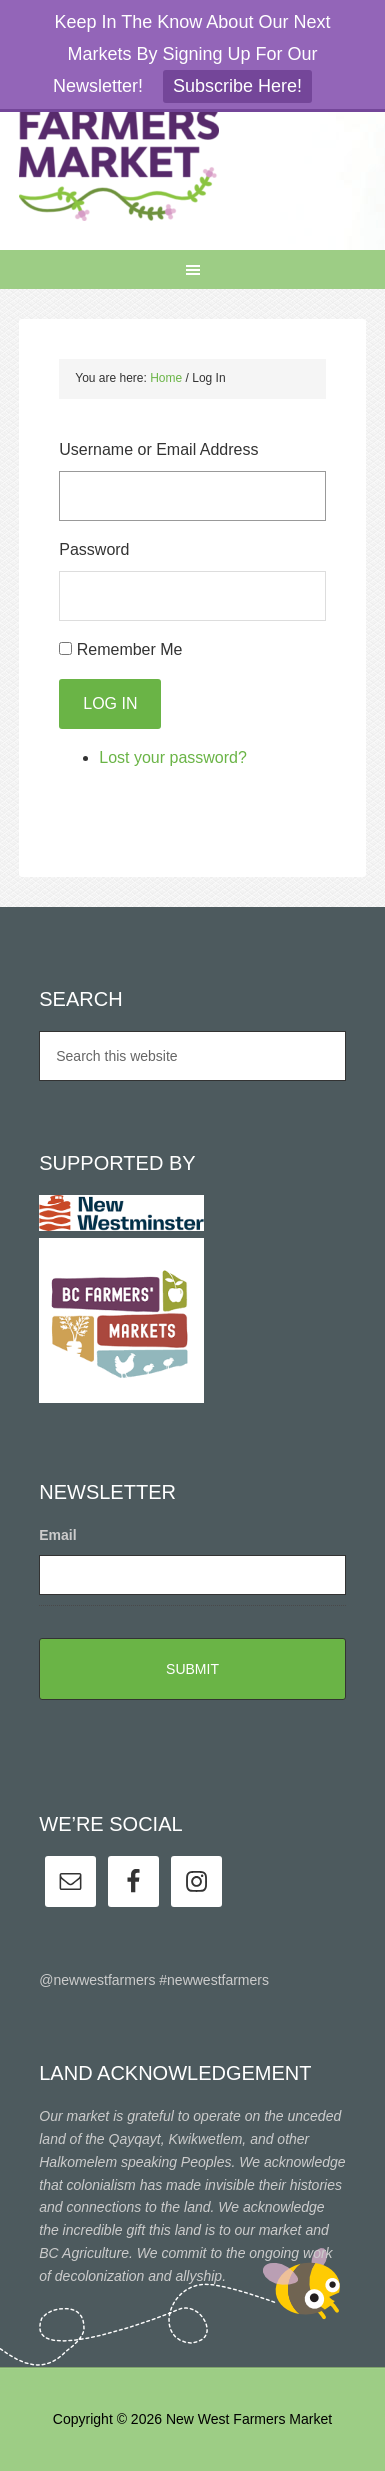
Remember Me (130, 649)
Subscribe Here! (237, 86)
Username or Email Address (158, 449)
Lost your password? (173, 757)
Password (94, 549)
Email (57, 1535)
